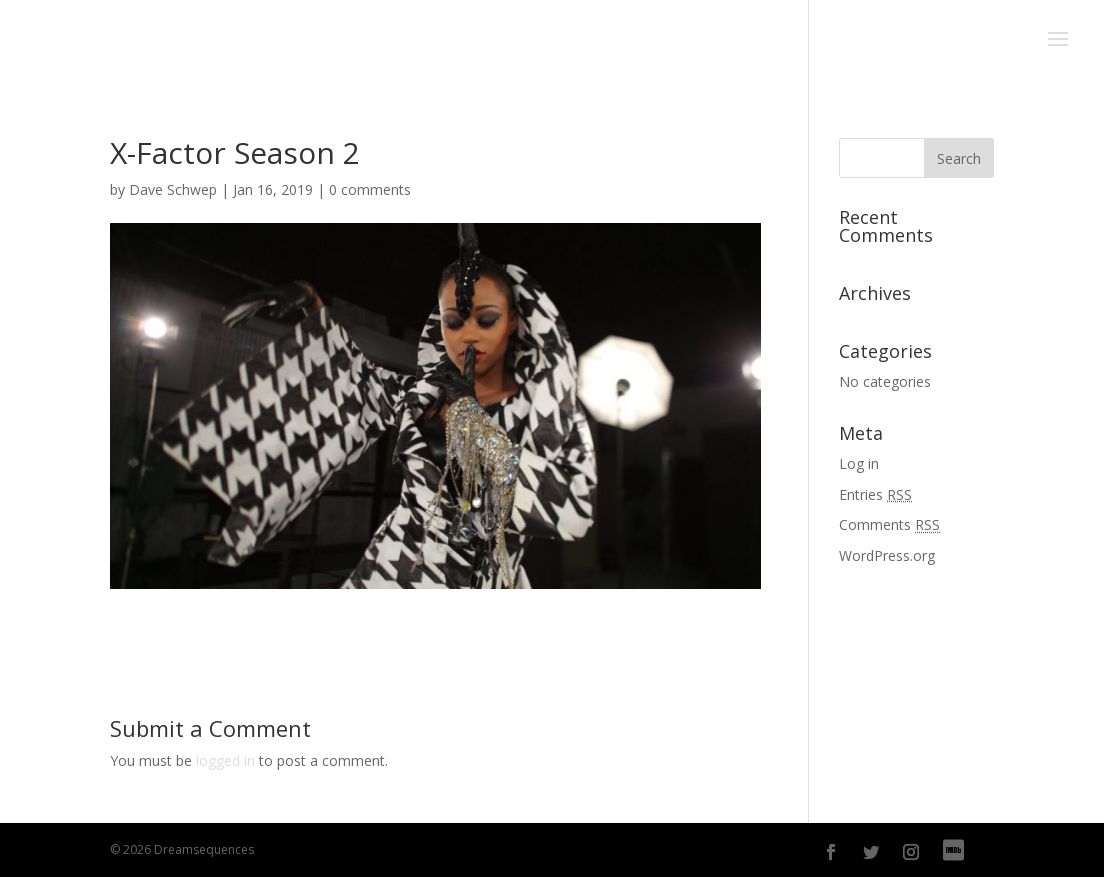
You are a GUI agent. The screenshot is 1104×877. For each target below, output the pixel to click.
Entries (875, 494)
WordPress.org (887, 555)
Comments (889, 524)
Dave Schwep (173, 189)
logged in (225, 760)
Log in (859, 463)
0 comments (370, 189)
